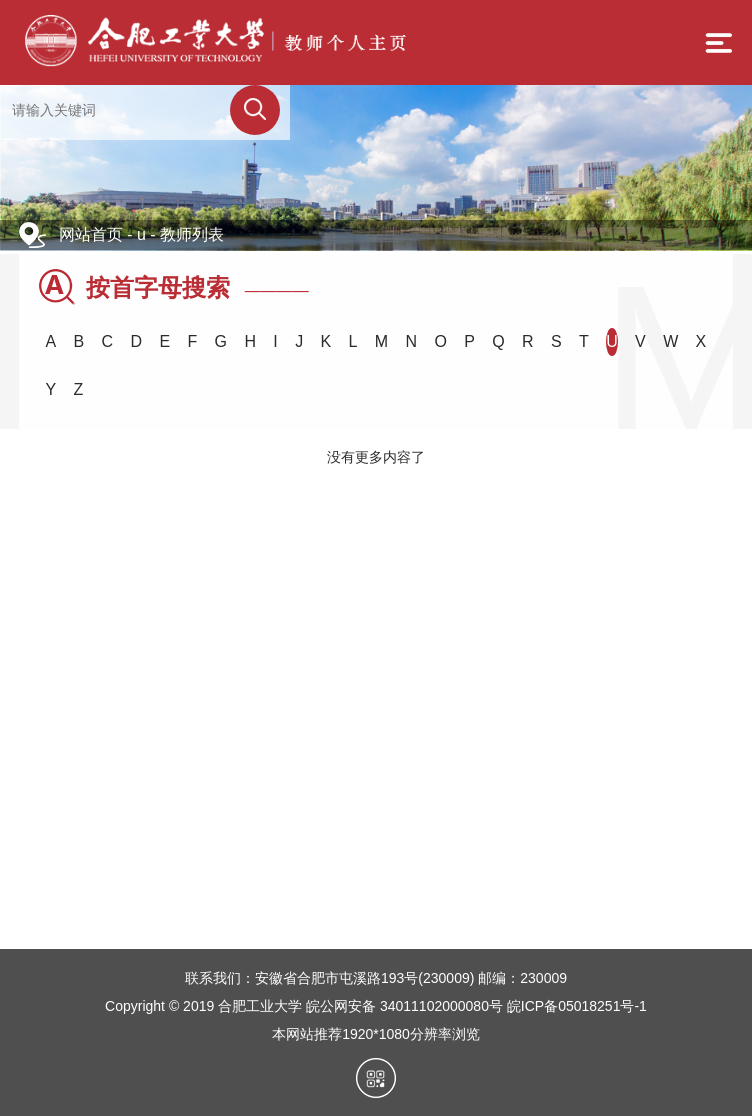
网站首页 (91, 234)
